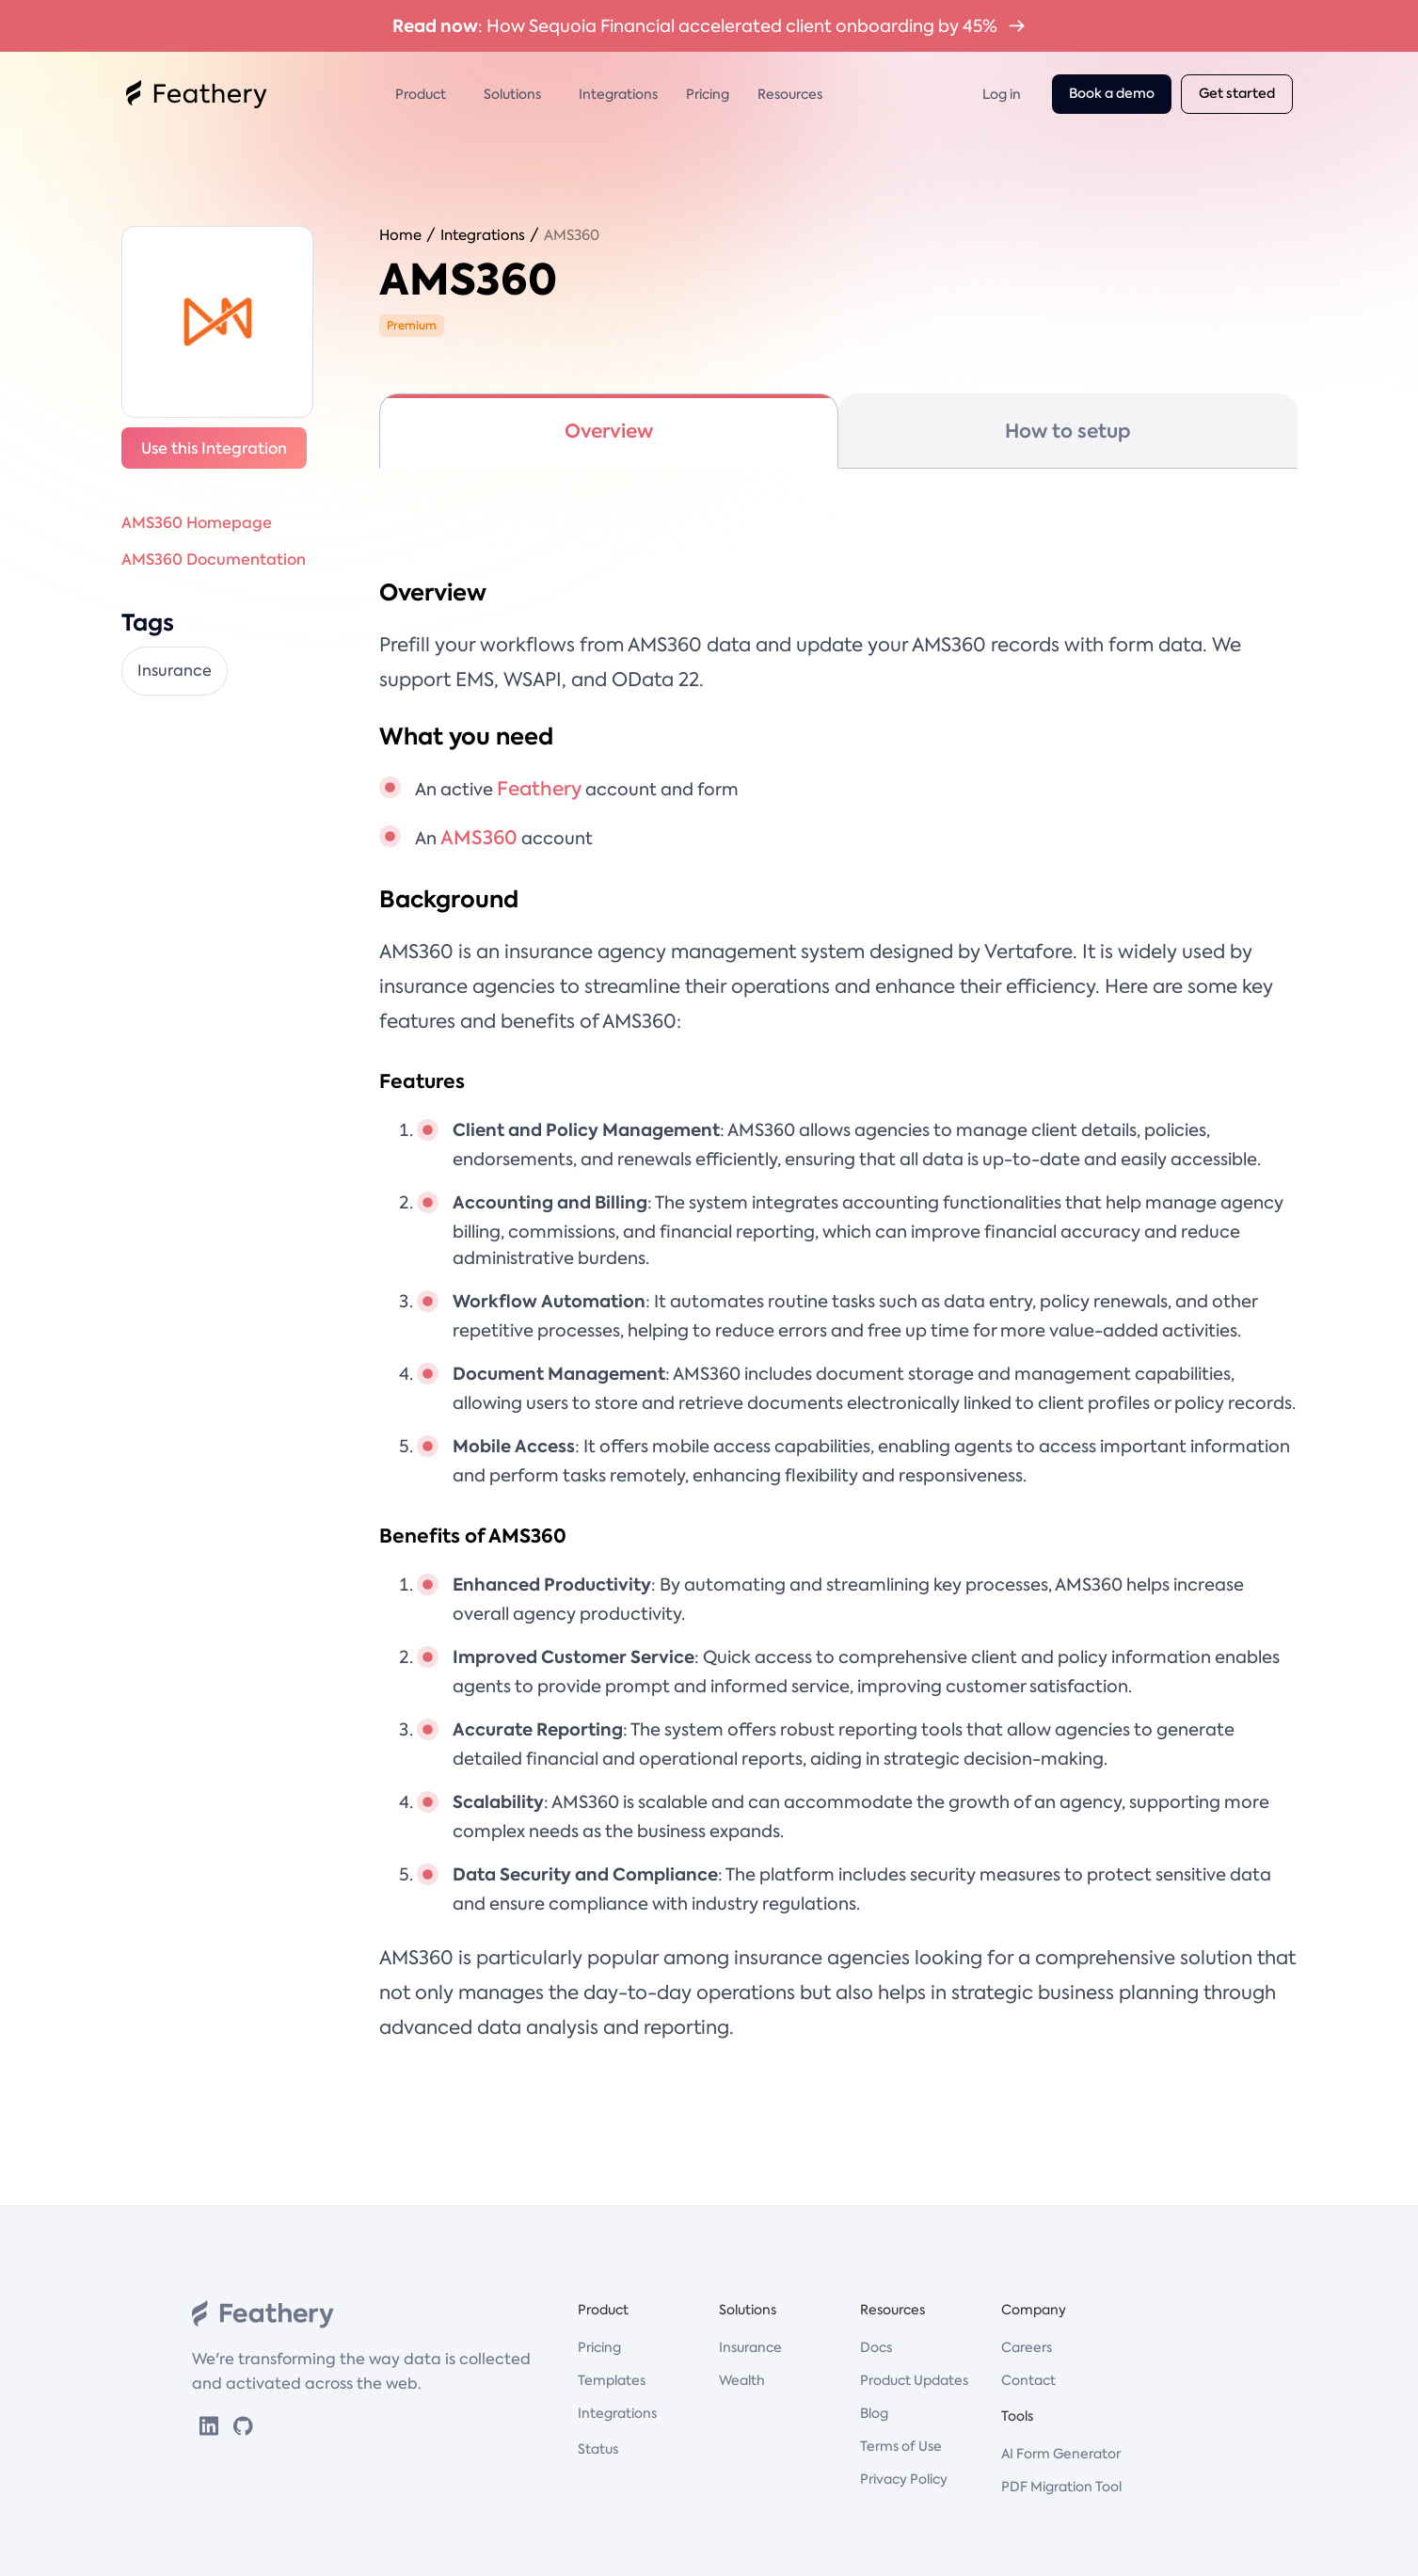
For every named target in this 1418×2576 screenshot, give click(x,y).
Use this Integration (214, 448)
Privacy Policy (904, 2479)
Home (400, 235)
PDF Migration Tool (1061, 2486)
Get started (1237, 94)
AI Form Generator (1061, 2453)
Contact (1028, 2380)
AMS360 (571, 235)
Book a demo (1112, 94)
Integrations (618, 94)
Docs (876, 2347)
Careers (1026, 2347)
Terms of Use (901, 2446)
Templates (611, 2380)
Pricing (707, 94)
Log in (1001, 94)
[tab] (608, 431)
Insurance (750, 2347)
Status (598, 2448)
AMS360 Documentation (213, 559)
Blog (874, 2413)
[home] (196, 94)
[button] (425, 94)
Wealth (742, 2380)
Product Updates (914, 2380)
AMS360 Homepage (196, 522)
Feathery (539, 789)
